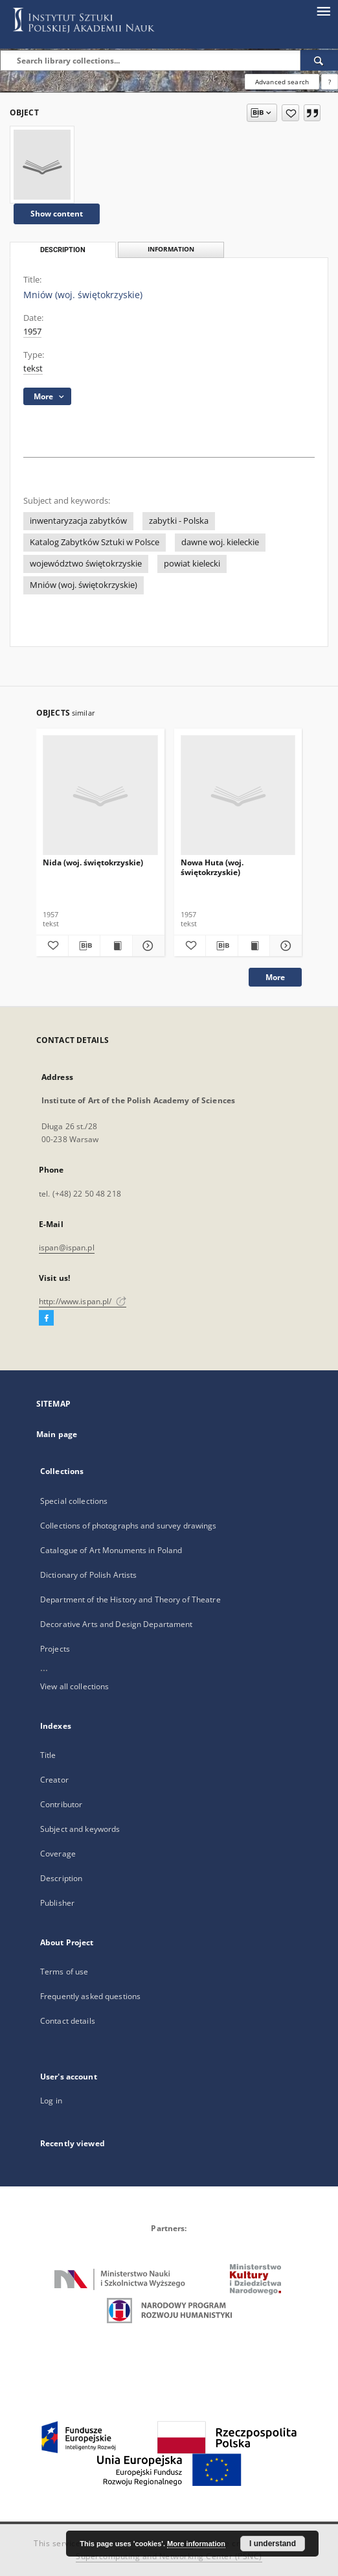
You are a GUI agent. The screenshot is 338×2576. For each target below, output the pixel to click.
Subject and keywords (80, 1828)
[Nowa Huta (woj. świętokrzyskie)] (238, 796)
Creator (54, 1779)
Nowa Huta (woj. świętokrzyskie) (212, 867)
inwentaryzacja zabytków (78, 520)
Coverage (58, 1853)
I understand (272, 2543)
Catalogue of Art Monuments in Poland (111, 1550)
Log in (51, 2100)
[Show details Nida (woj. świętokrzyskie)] (147, 945)
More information (196, 2543)
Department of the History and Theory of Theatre (130, 1599)
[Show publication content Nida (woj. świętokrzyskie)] (116, 945)
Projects (55, 1648)
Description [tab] (62, 250)
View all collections (74, 1686)
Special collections (73, 1500)
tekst (33, 368)
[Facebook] (46, 1318)
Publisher (57, 1902)
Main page (56, 1434)
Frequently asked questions (90, 1996)
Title (48, 1755)
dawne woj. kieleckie (220, 542)
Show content (56, 213)
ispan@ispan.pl (67, 1247)
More (275, 977)
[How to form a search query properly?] (329, 81)
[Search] (319, 60)
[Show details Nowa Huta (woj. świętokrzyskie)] (284, 945)
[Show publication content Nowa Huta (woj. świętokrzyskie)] (254, 945)
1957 (32, 331)
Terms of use (64, 1971)
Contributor (61, 1804)
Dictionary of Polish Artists (88, 1574)
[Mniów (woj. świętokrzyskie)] (42, 165)
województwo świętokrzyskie (86, 563)
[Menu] (323, 10)
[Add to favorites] (290, 112)
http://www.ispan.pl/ (82, 1301)
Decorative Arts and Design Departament (116, 1624)
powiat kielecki (192, 563)
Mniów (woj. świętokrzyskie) (83, 585)
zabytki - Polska (178, 520)
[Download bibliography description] (84, 945)
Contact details (67, 2020)
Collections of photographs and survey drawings (128, 1525)
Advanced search (282, 81)
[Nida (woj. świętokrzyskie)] (100, 796)
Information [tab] (171, 249)
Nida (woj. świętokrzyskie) (93, 862)
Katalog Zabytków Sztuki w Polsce (94, 542)
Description (61, 1878)
